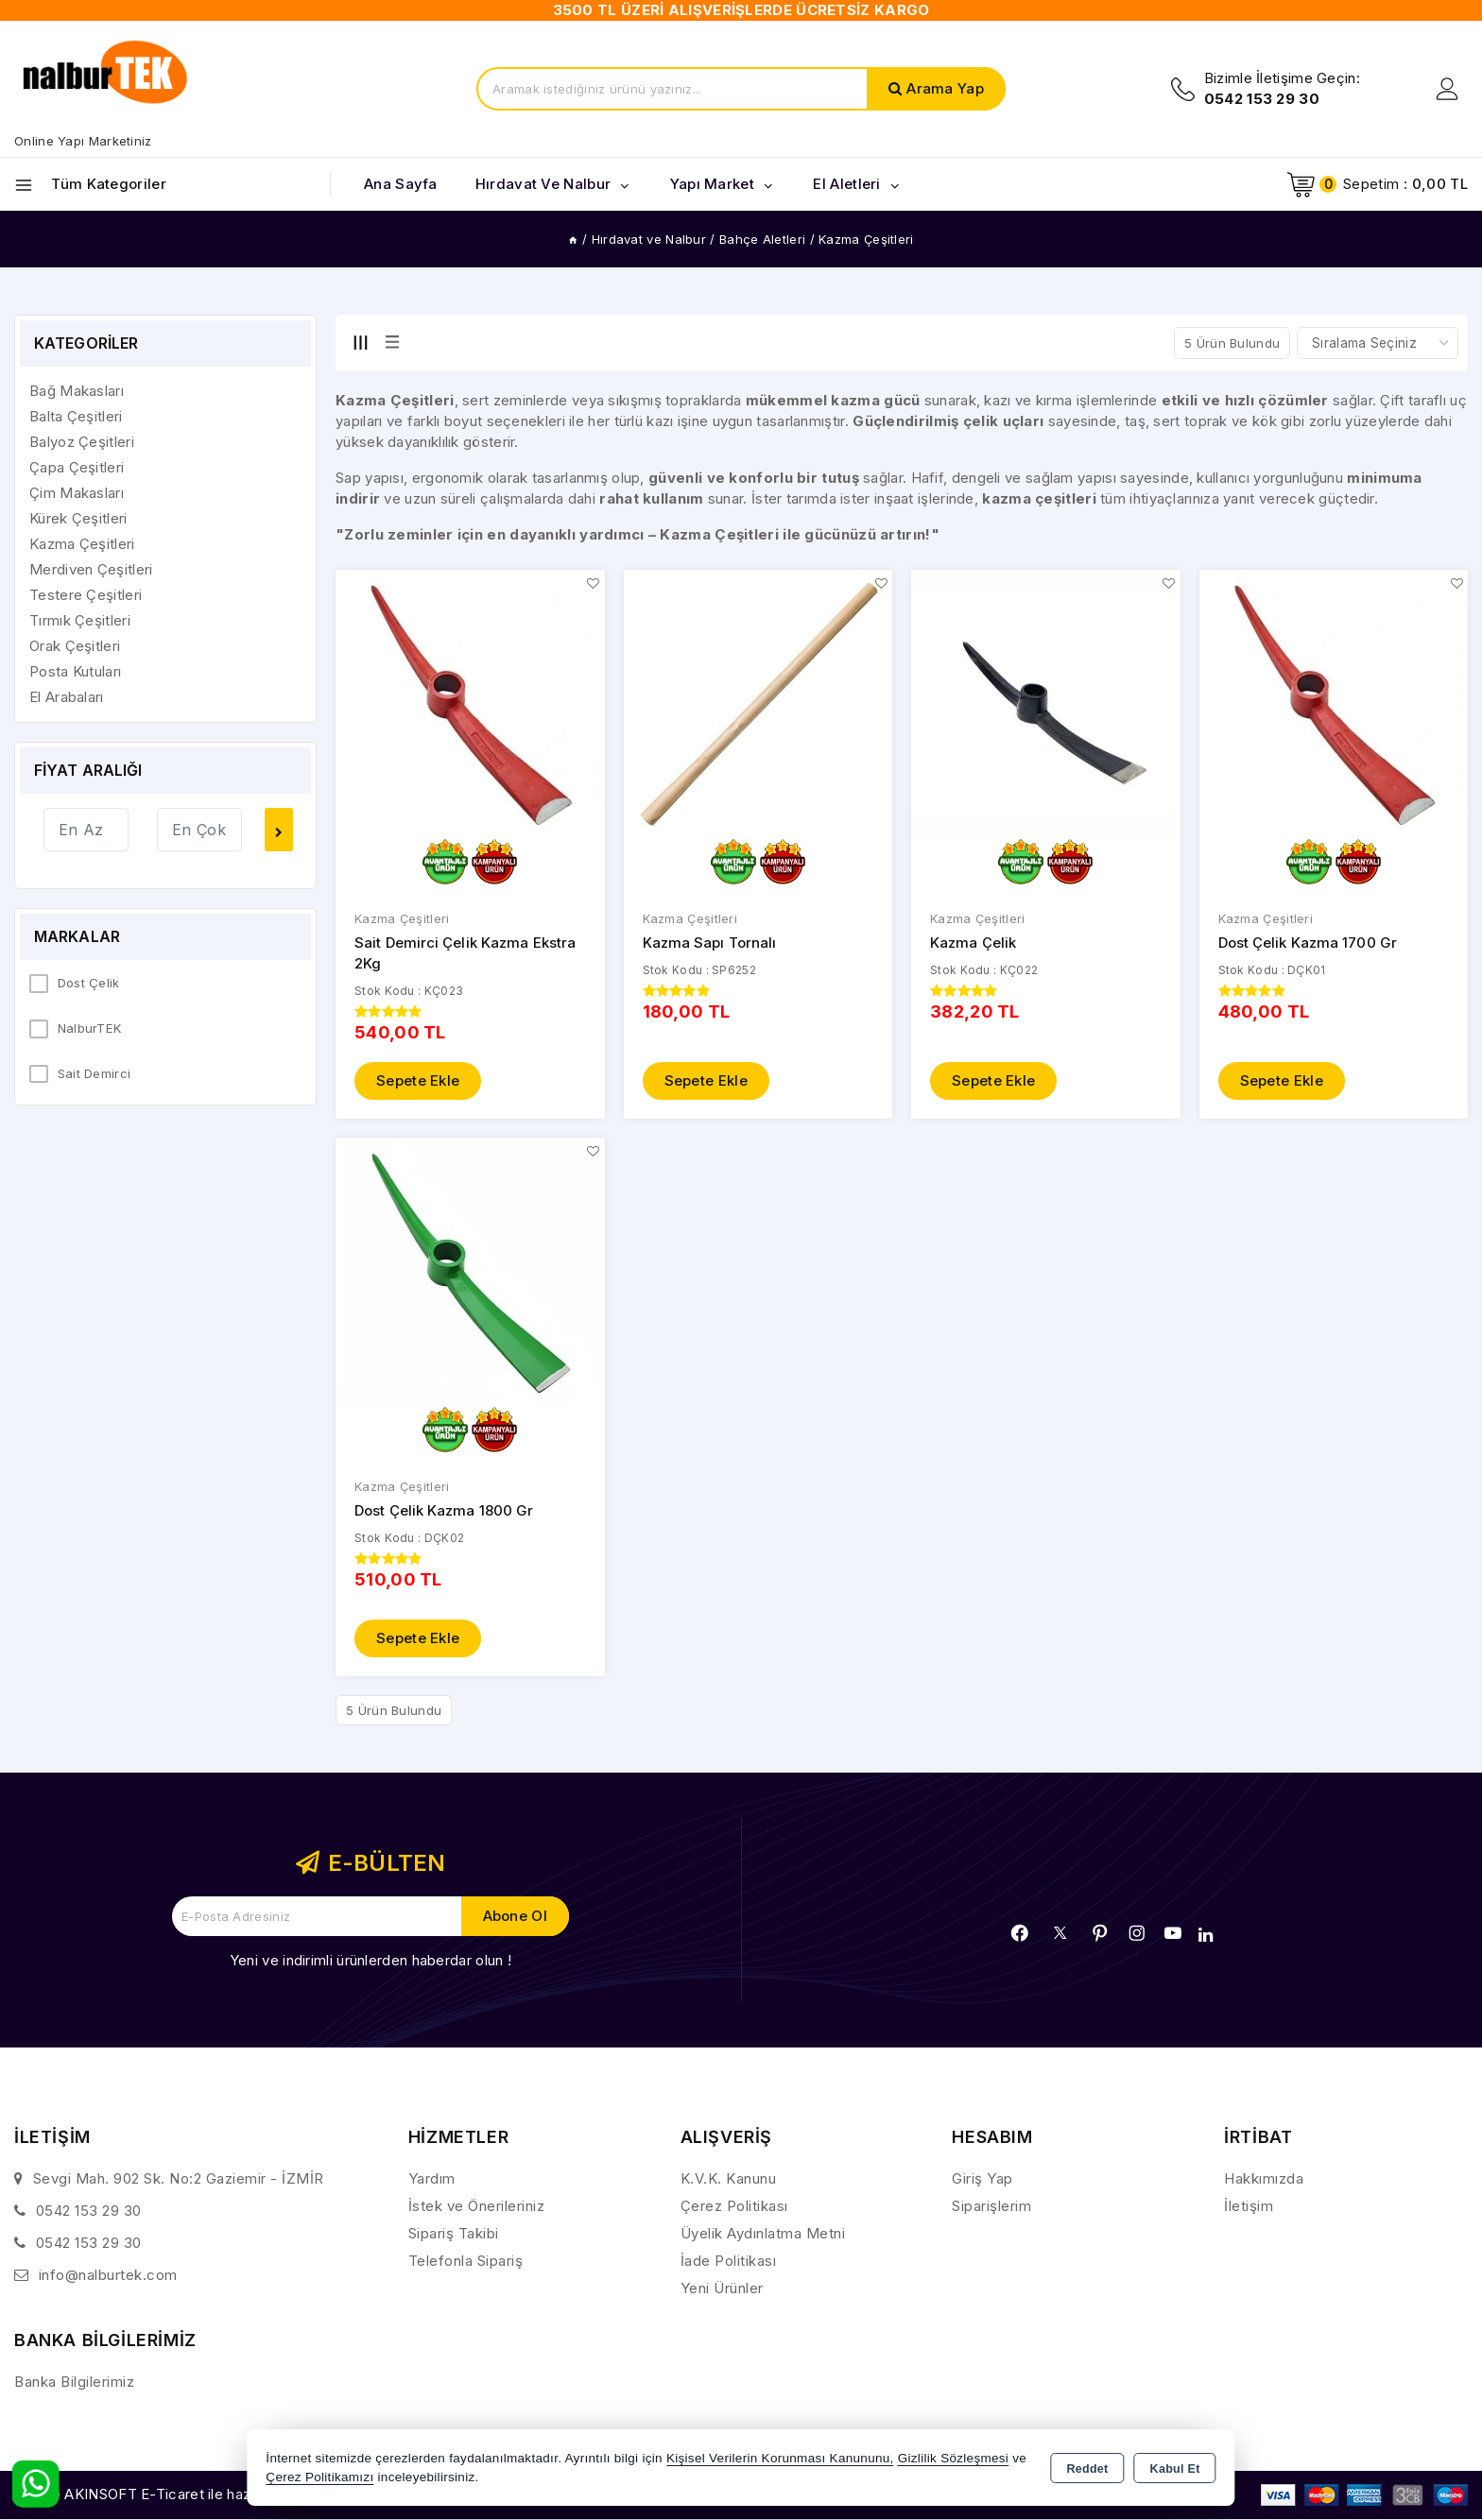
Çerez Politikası (734, 2207)
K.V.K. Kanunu (729, 2179)
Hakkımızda (1263, 2179)
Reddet (1087, 2469)
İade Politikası (729, 2262)
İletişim (1248, 2207)
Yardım (432, 2179)
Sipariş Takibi (453, 2234)
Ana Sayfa (401, 184)
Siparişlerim (991, 2207)
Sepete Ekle (417, 1082)
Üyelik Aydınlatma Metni (763, 2234)
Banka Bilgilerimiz (74, 2382)
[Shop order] (1377, 343)
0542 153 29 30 (89, 2211)
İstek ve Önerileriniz (476, 2207)
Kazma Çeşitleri (402, 919)
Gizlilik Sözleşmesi (953, 2458)
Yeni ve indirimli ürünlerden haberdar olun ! (370, 1961)
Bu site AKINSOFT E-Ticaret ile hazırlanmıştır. (166, 2496)
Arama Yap (945, 88)
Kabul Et (1175, 2469)
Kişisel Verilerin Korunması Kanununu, (780, 2458)
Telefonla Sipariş (466, 2262)
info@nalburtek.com (108, 2276)
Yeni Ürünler (722, 2289)
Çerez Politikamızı (319, 2477)
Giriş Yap (982, 2179)
